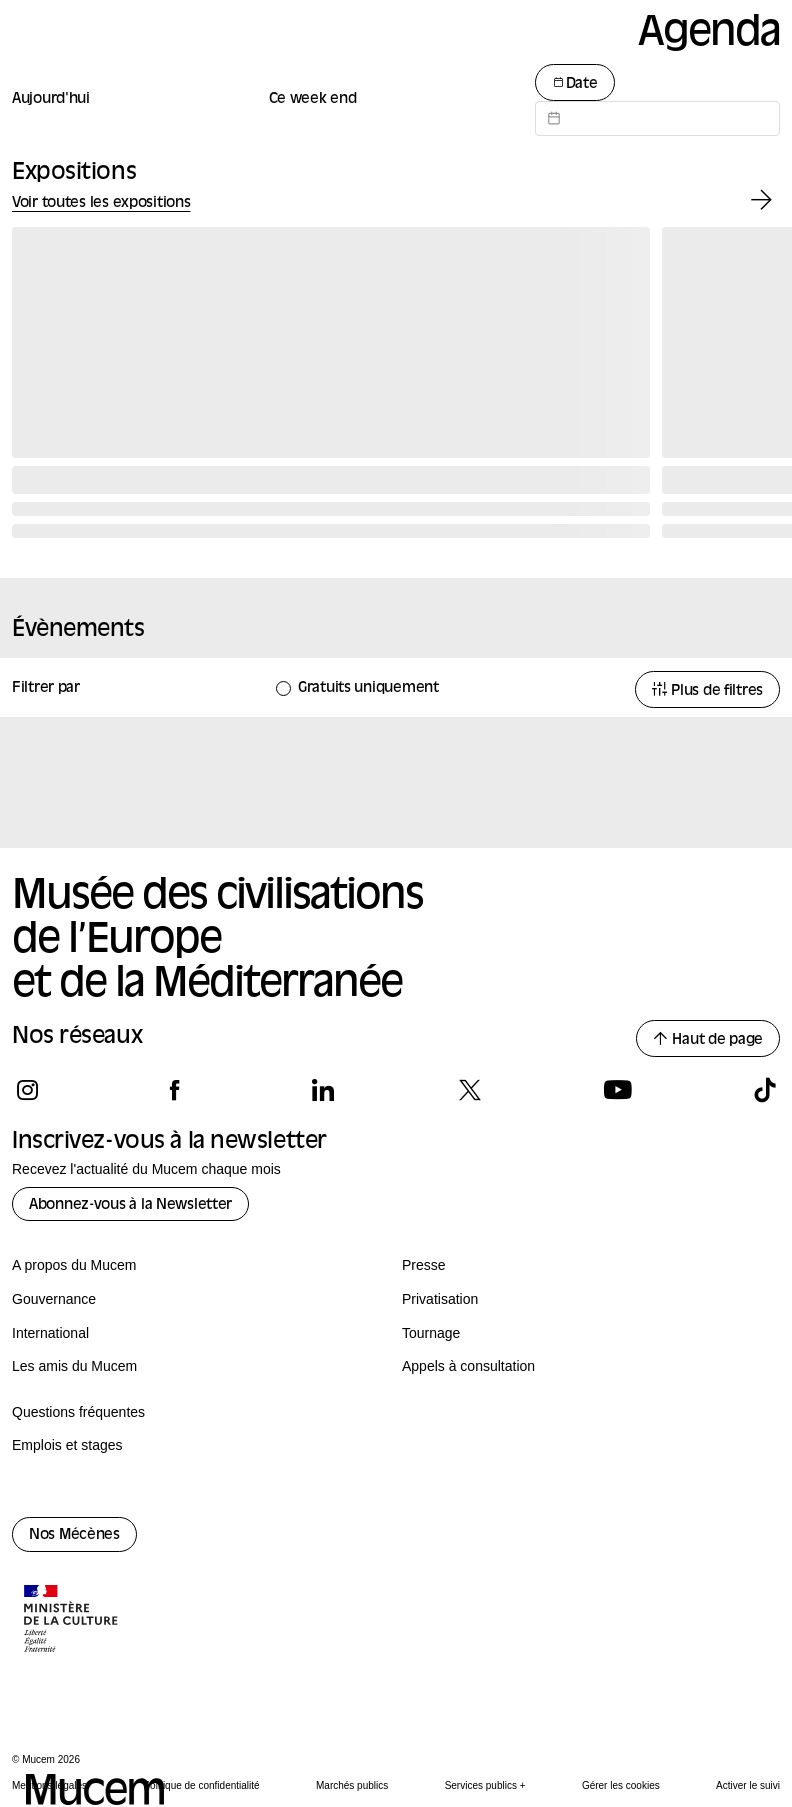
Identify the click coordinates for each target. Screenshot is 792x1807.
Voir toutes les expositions (101, 203)
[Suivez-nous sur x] (469, 1090)
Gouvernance (54, 1299)
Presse (424, 1265)
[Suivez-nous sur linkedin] (322, 1090)
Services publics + (485, 1785)
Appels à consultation (468, 1366)
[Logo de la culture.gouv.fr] (72, 1621)
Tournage (431, 1333)
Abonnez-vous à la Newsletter (130, 1205)
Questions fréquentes (78, 1412)
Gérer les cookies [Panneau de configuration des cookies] (621, 1785)
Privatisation (440, 1299)
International (50, 1333)
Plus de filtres (707, 690)
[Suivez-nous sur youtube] (617, 1090)
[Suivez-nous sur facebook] (174, 1090)
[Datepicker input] (657, 118)
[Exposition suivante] (761, 200)
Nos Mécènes (74, 1535)
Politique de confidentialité (201, 1785)
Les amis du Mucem (74, 1366)
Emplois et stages (67, 1445)
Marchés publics (352, 1785)
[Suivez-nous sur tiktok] (764, 1090)
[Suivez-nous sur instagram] (27, 1090)
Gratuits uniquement (368, 688)
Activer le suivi (748, 1785)
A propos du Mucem (74, 1265)
